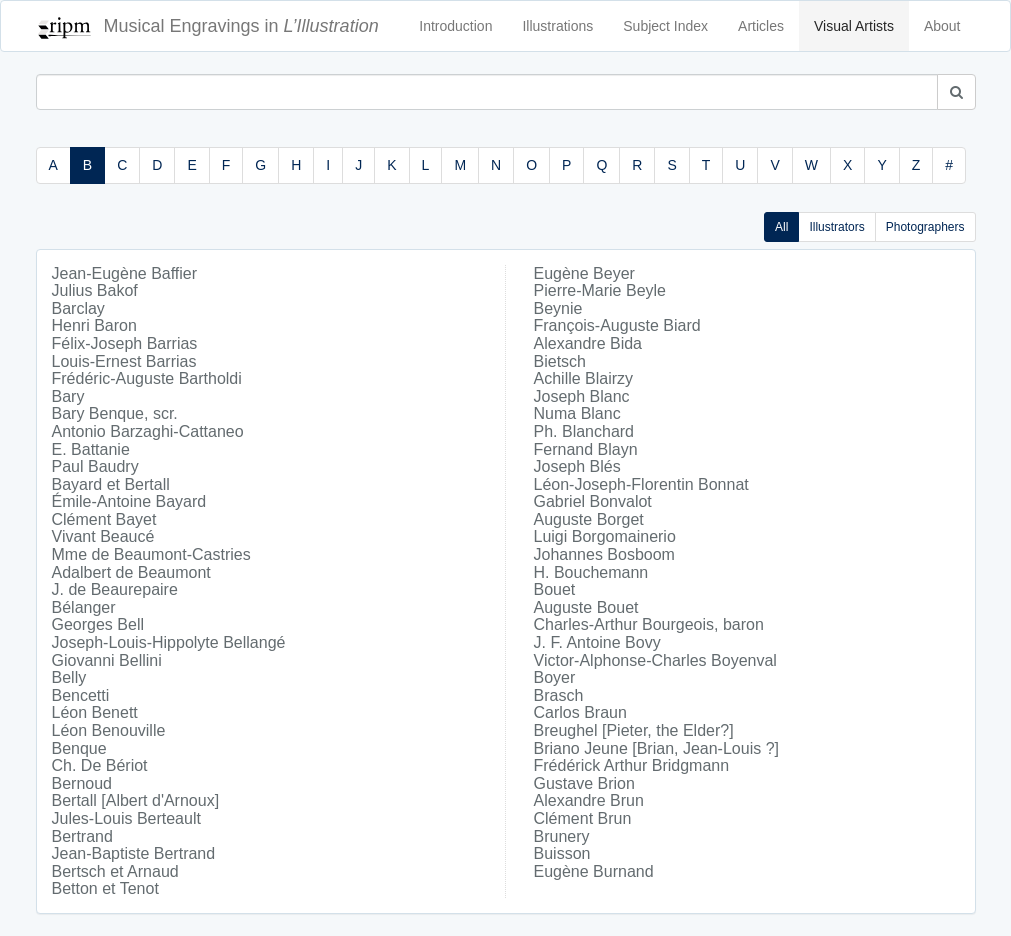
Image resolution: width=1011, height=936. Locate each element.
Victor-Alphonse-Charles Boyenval (655, 660)
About (942, 26)
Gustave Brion (584, 783)
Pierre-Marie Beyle (600, 290)
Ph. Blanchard (584, 431)
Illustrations (557, 26)
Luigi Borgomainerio (605, 536)
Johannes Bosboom (604, 554)
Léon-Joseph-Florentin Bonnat (641, 484)
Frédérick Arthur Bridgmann (632, 765)
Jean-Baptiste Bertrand (134, 853)
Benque (79, 748)
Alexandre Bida (588, 343)
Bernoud (82, 783)
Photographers (925, 227)
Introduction (455, 26)
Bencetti (81, 695)
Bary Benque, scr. (115, 413)
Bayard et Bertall (111, 484)
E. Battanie (91, 449)
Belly (69, 677)
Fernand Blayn (586, 449)
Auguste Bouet (586, 607)
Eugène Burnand (594, 871)
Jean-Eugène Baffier (125, 273)
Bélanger (84, 607)
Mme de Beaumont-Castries (151, 554)
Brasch (559, 695)
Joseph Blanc (582, 396)
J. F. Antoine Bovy (597, 642)
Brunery (562, 836)
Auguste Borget (589, 519)
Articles (761, 26)
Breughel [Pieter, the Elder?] (634, 730)
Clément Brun (583, 818)
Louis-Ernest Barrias (124, 361)
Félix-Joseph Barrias (125, 343)
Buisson (562, 853)
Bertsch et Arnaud (115, 871)
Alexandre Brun (589, 800)
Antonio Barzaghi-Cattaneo (148, 431)
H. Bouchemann (591, 572)
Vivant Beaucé (103, 536)
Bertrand (82, 836)
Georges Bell (98, 624)
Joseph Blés (577, 466)
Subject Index (665, 26)
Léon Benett (95, 712)
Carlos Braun (580, 712)
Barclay (78, 308)
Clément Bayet (104, 519)
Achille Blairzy (584, 378)
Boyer (555, 677)
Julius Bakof (95, 290)
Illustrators (836, 227)
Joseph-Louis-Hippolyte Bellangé (169, 642)
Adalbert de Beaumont (131, 572)
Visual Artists (854, 26)
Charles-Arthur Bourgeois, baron (649, 624)
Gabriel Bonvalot (593, 501)
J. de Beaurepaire (115, 589)
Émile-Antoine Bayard (129, 501)
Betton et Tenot (105, 888)
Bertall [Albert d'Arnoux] (136, 800)
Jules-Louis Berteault (126, 818)
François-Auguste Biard (617, 325)
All (781, 227)
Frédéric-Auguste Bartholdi (147, 378)
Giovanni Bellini (107, 660)
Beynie (558, 308)
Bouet (555, 589)
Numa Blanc (577, 413)
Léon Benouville (109, 730)
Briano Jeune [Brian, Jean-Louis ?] (656, 748)
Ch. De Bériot (100, 765)
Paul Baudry (95, 466)
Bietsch (560, 361)
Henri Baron (94, 325)
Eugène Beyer (584, 273)
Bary (68, 396)
